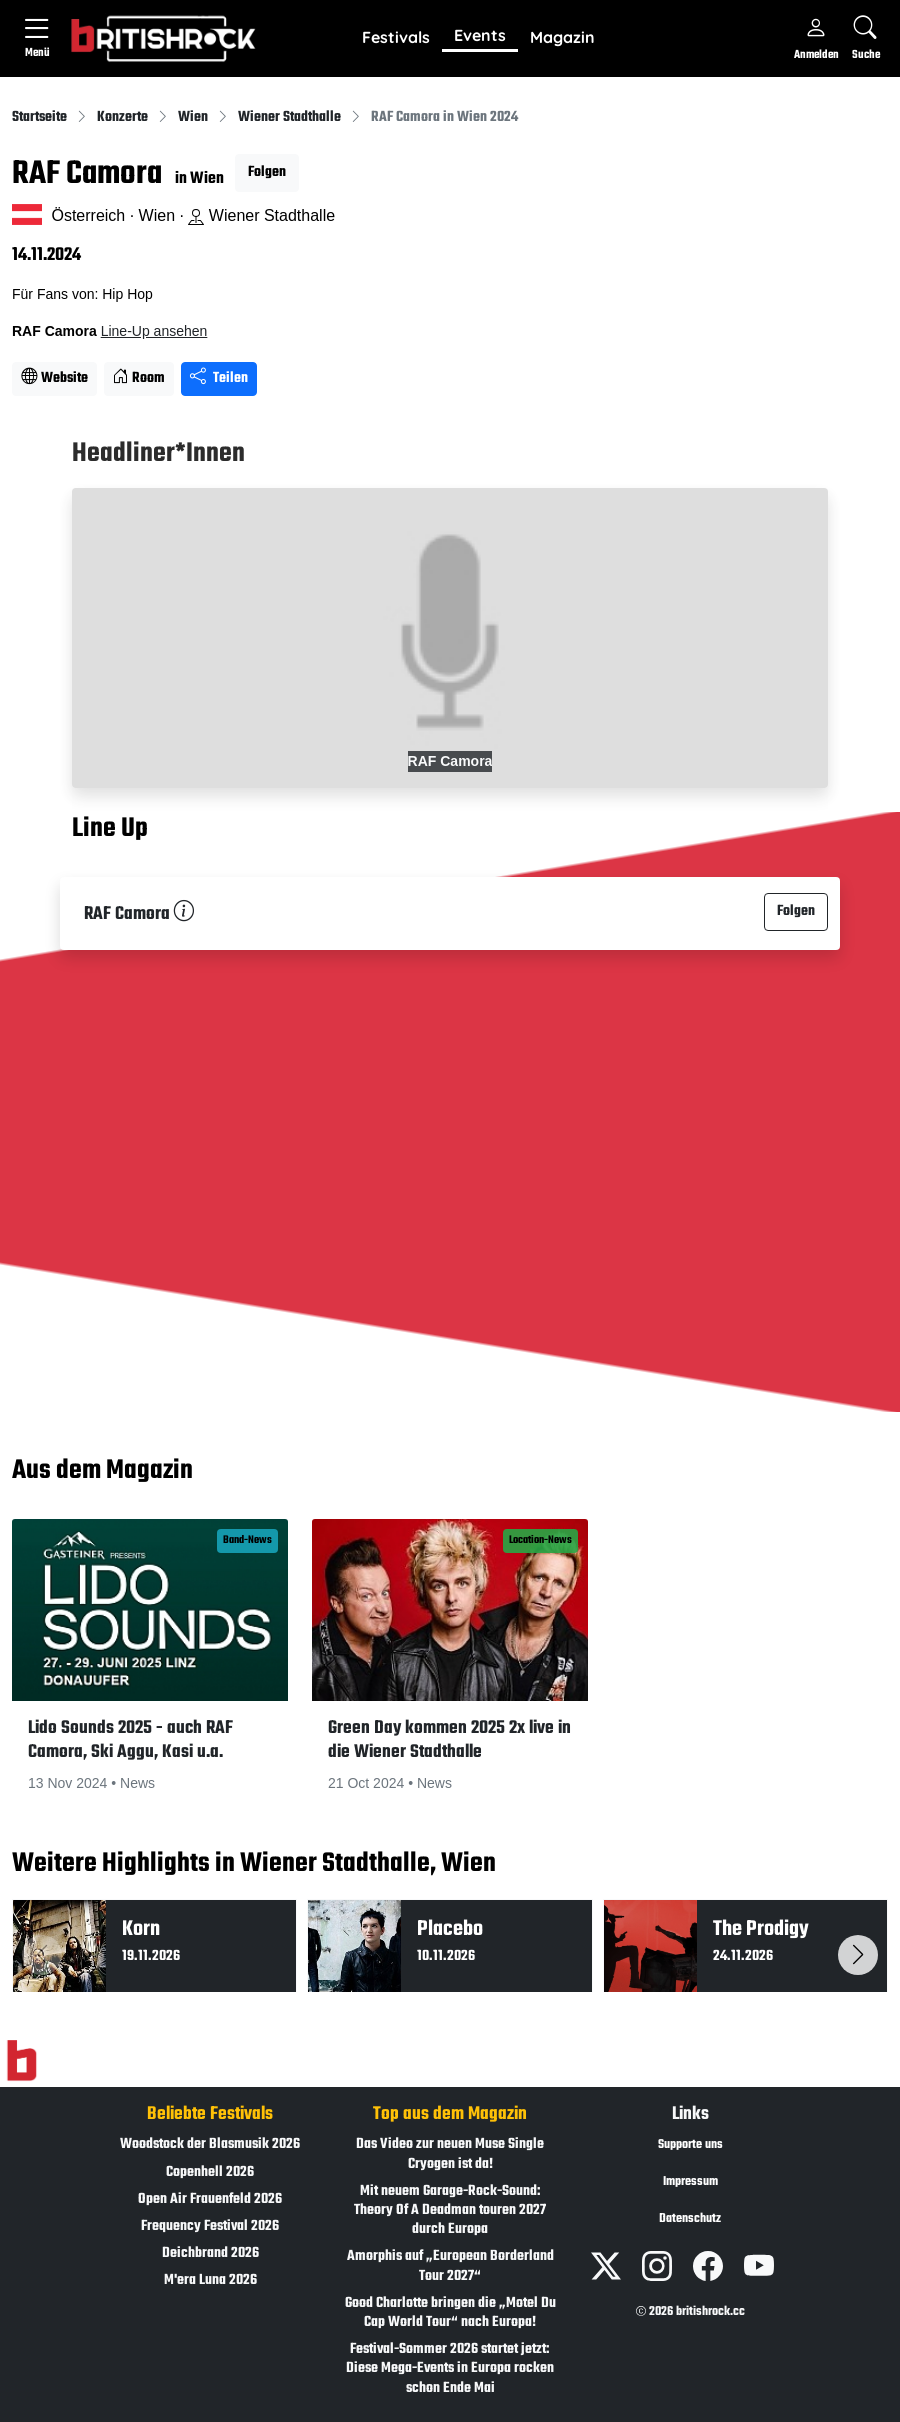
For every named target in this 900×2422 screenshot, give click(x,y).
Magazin (562, 37)
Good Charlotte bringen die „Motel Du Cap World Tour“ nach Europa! (450, 2313)
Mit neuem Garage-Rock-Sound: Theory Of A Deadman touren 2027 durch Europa (450, 2210)
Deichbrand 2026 (210, 2253)
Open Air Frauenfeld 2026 (210, 2199)
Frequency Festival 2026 (210, 2226)
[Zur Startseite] (21, 2061)
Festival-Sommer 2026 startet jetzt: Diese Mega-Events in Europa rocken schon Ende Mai (450, 2368)
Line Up (110, 829)
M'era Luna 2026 (210, 2280)
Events (480, 35)
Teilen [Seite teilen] (219, 378)
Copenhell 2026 (210, 2172)
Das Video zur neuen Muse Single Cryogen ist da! (450, 2154)
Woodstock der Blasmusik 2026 (210, 2144)
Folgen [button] (267, 172)
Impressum (690, 2182)
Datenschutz (690, 2219)
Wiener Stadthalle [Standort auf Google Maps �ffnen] (261, 215)
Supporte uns (690, 2145)
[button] (396, 38)
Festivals (396, 37)
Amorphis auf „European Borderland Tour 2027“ (450, 2266)
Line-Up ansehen (154, 331)
